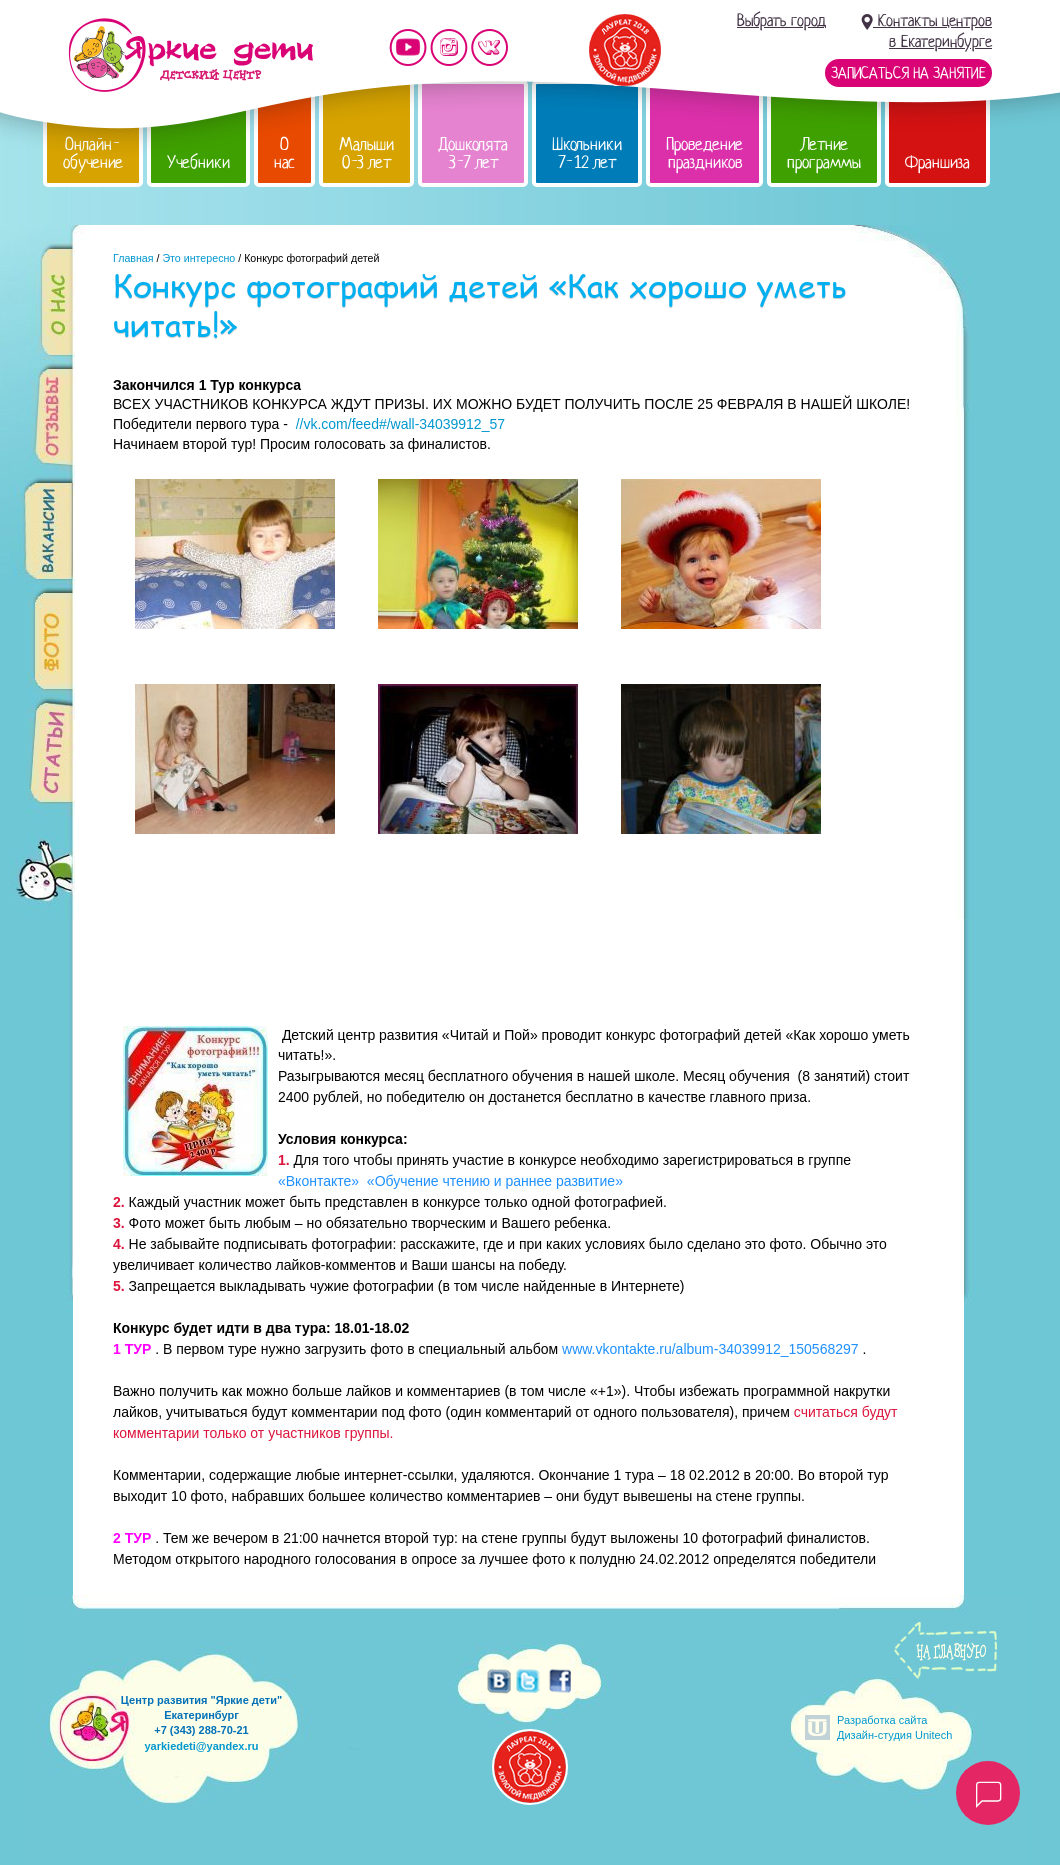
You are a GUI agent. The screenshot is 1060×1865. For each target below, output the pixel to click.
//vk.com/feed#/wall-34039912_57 (400, 424)
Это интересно (198, 258)
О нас (284, 153)
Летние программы (824, 153)
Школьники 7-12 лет (587, 153)
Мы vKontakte (490, 47)
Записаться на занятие (908, 73)
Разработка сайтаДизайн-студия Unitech (894, 1727)
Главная (133, 258)
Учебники (198, 162)
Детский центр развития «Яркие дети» (190, 55)
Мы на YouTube (408, 47)
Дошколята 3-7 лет (473, 153)
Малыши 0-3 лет (366, 153)
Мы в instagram (449, 47)
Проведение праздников (704, 153)
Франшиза (937, 162)
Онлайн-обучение (93, 153)
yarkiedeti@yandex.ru (201, 1746)
